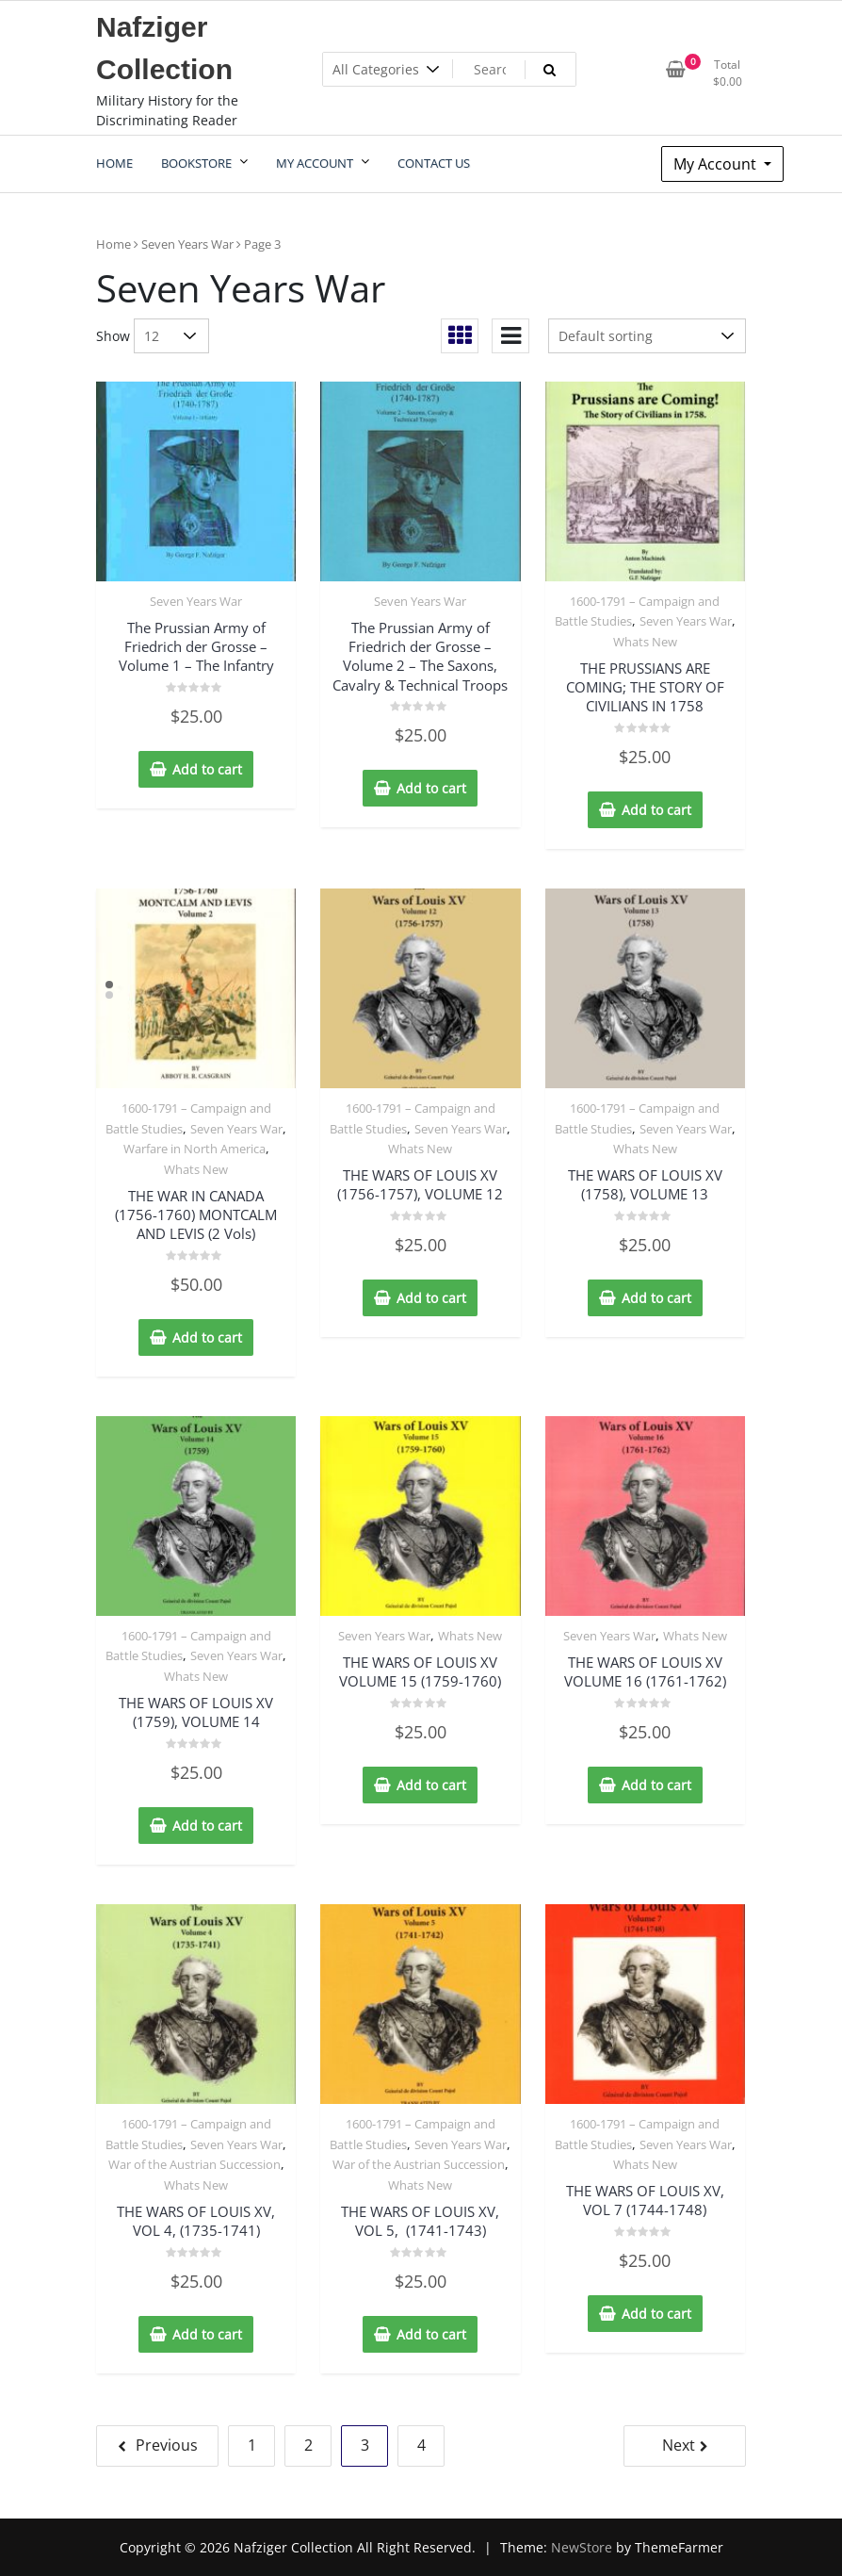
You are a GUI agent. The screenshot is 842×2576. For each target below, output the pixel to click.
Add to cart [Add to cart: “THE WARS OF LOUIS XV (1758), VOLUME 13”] (656, 1298)
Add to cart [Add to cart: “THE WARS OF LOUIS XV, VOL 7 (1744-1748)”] (656, 2314)
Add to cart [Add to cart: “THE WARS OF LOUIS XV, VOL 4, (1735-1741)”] (207, 2334)
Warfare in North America (194, 1148)
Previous (167, 2445)
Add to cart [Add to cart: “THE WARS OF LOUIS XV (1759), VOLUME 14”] (207, 1825)
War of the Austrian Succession (194, 2164)
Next (678, 2445)
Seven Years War (187, 244)
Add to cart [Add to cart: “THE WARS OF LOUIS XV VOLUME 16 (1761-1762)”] (656, 1785)
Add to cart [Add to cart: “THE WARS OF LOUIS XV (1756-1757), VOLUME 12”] (431, 1298)
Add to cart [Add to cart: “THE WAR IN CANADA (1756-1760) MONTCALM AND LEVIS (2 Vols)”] (207, 1337)
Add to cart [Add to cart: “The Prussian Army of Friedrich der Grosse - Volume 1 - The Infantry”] (207, 769)
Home (113, 244)
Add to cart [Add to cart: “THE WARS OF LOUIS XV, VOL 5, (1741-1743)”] (431, 2334)
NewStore (581, 2547)
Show (113, 336)
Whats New (645, 641)
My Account (716, 164)
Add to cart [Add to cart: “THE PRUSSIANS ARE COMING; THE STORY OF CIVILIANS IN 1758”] (656, 810)
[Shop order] (647, 335)
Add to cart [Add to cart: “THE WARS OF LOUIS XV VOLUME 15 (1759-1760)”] (431, 1785)
